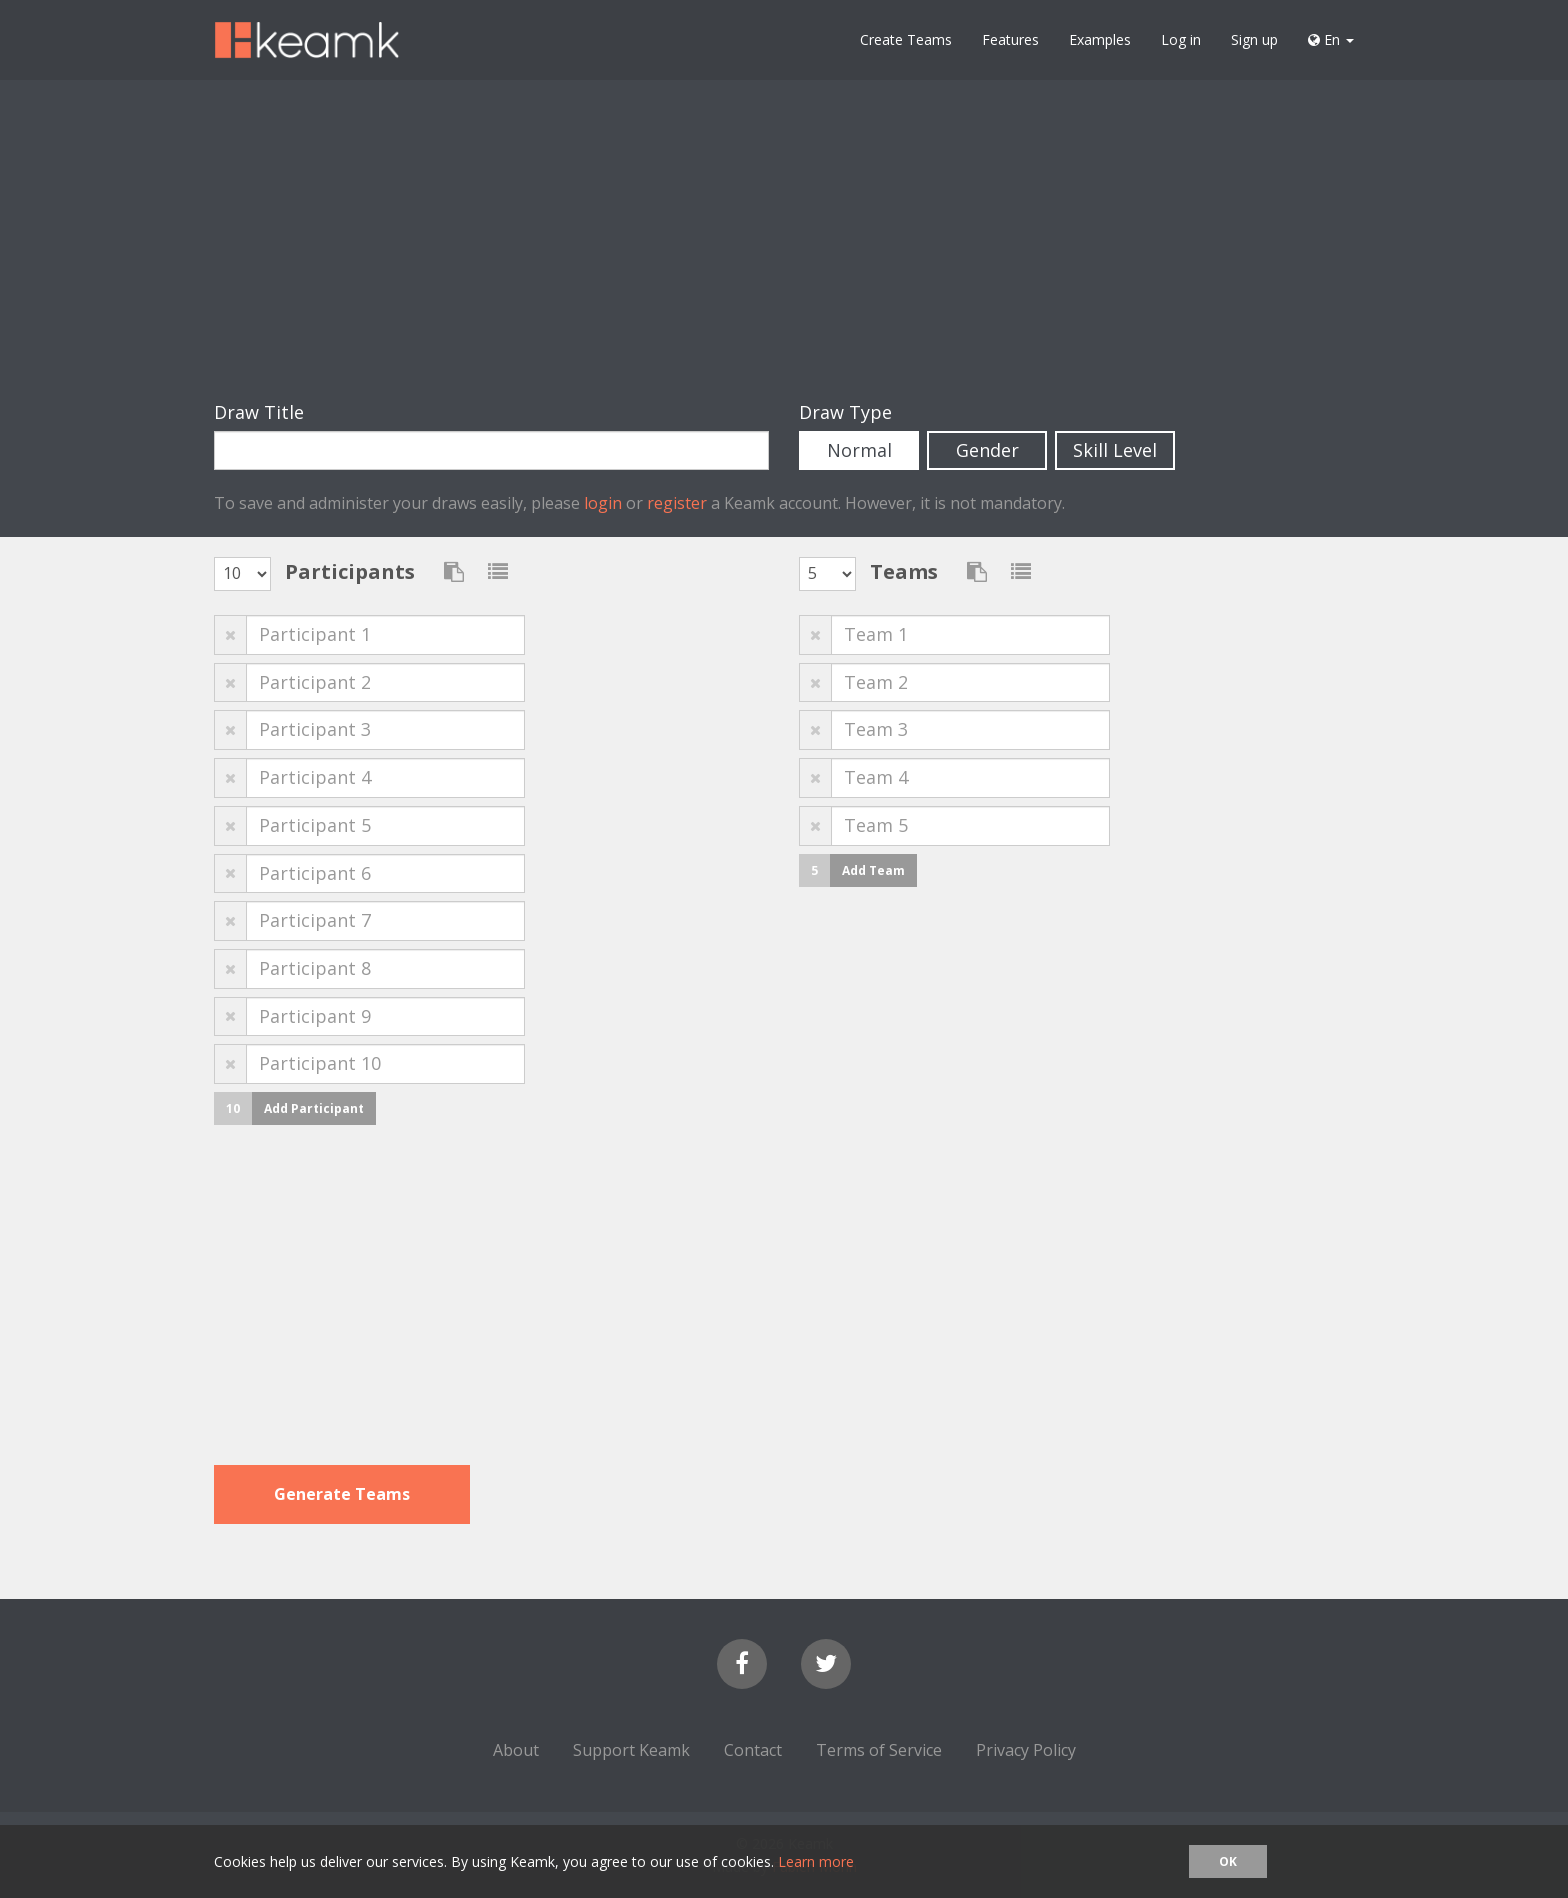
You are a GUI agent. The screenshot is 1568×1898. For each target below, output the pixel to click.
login (603, 503)
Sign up (1254, 39)
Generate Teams (342, 1494)
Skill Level (1115, 450)
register (677, 503)
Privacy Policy (1026, 1750)
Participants (350, 571)
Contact (753, 1750)
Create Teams (906, 39)
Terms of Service (879, 1750)
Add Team (873, 870)
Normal (859, 450)
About (516, 1750)
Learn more (816, 1861)
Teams (904, 571)
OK (1228, 1861)
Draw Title (259, 412)
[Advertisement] (784, 240)
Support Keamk (631, 1750)
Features (1010, 39)
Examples (1100, 39)
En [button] (1331, 39)
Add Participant (314, 1108)
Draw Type (845, 412)
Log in (1181, 39)
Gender (987, 450)
